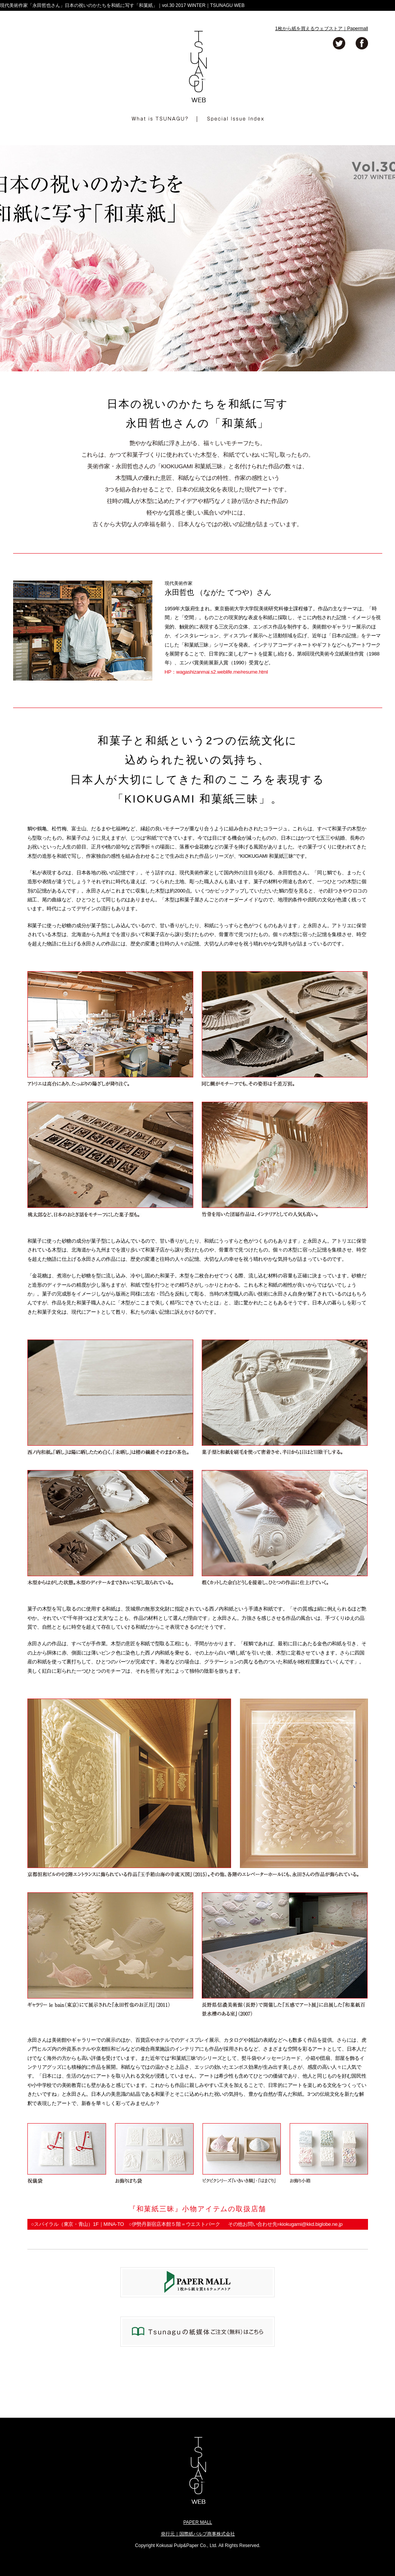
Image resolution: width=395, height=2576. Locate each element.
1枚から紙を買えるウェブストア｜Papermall (321, 28)
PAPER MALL (197, 2522)
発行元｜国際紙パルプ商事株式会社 (198, 2534)
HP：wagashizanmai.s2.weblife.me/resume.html (216, 672)
